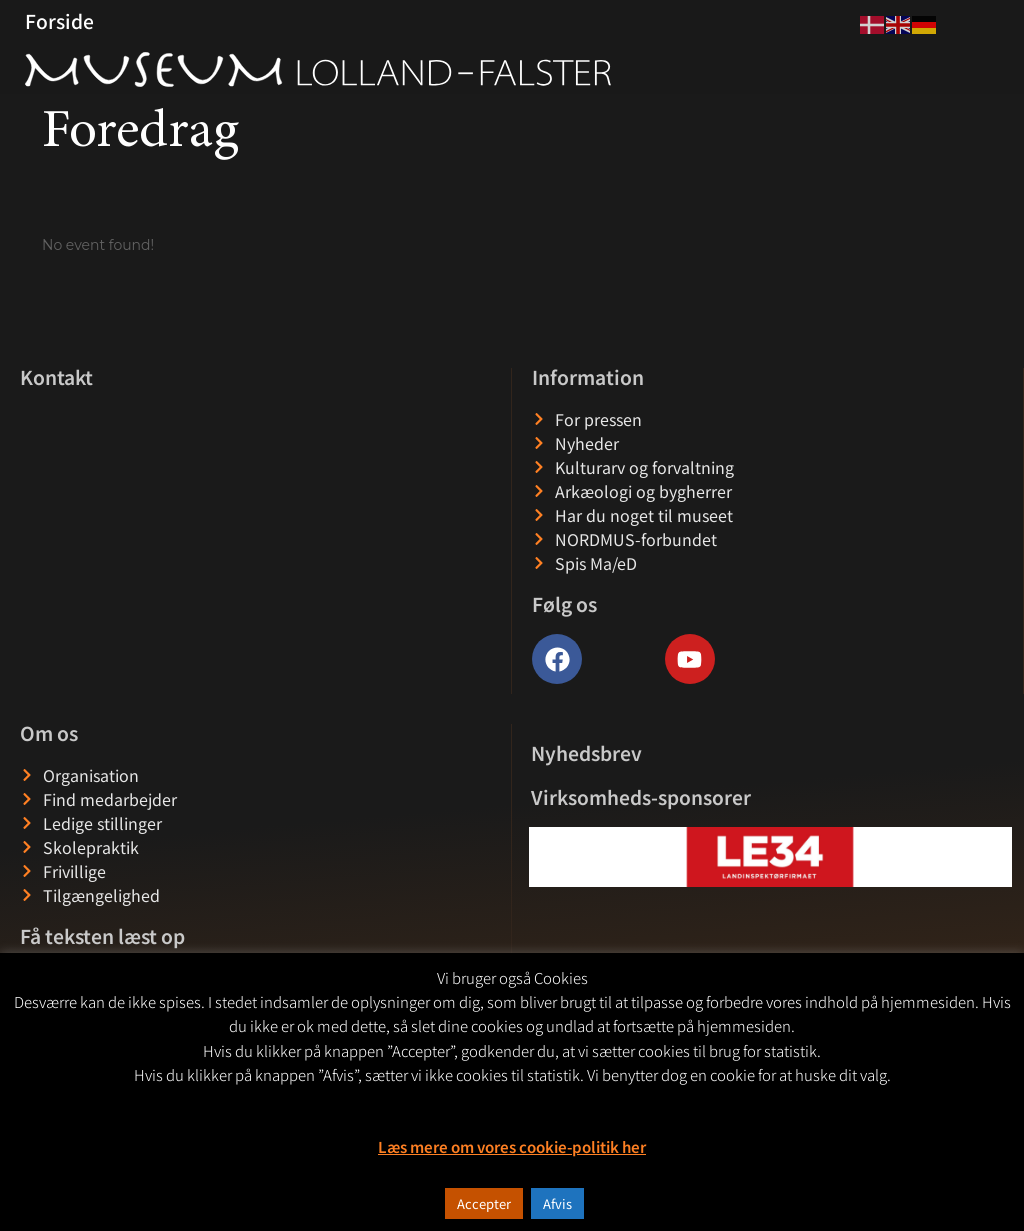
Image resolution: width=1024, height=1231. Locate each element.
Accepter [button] (484, 1203)
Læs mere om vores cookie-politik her (512, 1146)
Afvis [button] (557, 1203)
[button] (545, 856)
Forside (59, 21)
